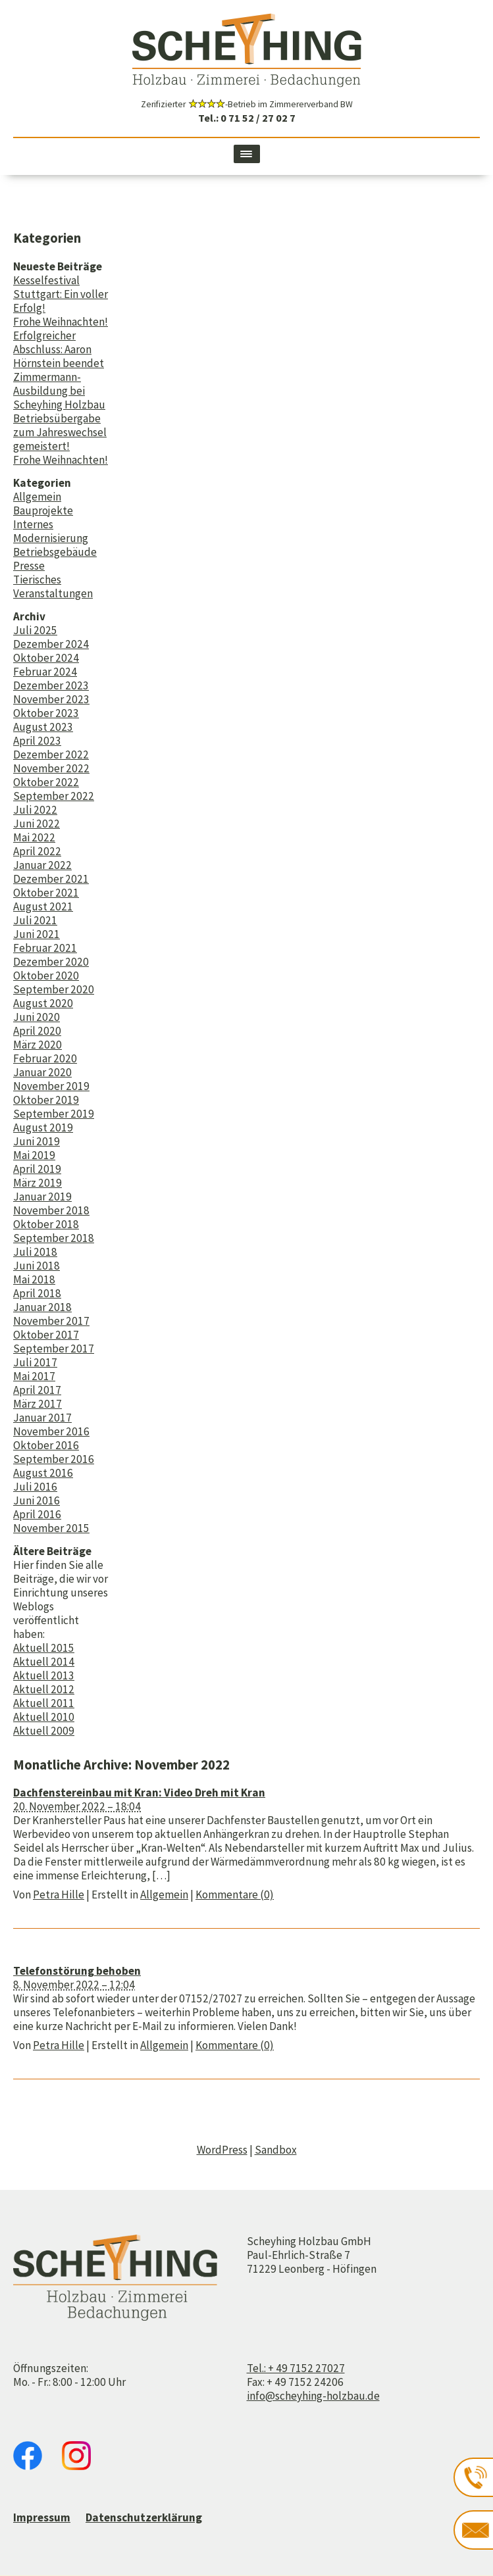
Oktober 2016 (46, 1445)
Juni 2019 (36, 1141)
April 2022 (37, 851)
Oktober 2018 (46, 1224)
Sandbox (276, 2150)
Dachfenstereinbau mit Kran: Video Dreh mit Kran (139, 1792)
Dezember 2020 (51, 961)
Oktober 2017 (46, 1334)
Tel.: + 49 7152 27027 (296, 2368)
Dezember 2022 (51, 754)
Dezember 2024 (51, 644)
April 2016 (37, 1514)
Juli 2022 (35, 810)
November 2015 (51, 1528)
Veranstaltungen (53, 593)
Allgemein (37, 496)
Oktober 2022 (46, 782)
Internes (33, 524)
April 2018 (37, 1293)
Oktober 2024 (46, 658)
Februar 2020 (45, 1058)
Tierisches (37, 579)
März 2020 (37, 1044)
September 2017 (53, 1348)
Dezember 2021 (51, 879)
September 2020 (53, 989)
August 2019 (43, 1127)
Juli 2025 (35, 630)
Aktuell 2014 (43, 1661)
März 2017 (37, 1404)
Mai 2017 (34, 1376)
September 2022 (53, 796)
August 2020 (43, 1003)
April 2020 (37, 1031)
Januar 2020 (42, 1072)
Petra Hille (58, 1894)
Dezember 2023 (51, 685)
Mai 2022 (34, 837)
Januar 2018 (42, 1307)
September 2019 (53, 1113)
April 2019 (37, 1169)
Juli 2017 (35, 1362)
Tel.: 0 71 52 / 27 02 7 (247, 117)
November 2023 (51, 699)
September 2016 (53, 1459)
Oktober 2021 (46, 892)
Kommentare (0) (234, 1894)
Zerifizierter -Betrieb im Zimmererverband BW (247, 104)
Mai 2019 (34, 1155)
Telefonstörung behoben (77, 1971)
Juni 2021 (36, 934)
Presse (29, 565)
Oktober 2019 (46, 1100)
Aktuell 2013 (43, 1675)
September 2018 (53, 1238)
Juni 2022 (36, 823)
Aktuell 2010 (43, 1717)
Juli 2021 (35, 920)
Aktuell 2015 (43, 1648)
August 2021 (43, 906)
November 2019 (51, 1086)
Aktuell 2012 (43, 1689)
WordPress (222, 2150)
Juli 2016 (35, 1486)
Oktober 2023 (46, 713)
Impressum (41, 2517)
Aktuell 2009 (43, 1730)
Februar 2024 (45, 671)
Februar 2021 (45, 948)
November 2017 (51, 1321)
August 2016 (43, 1473)
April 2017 (37, 1390)
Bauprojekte (43, 510)
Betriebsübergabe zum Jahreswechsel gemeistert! (60, 432)
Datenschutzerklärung (144, 2517)
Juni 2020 (36, 1017)
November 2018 (51, 1210)
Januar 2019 (42, 1196)
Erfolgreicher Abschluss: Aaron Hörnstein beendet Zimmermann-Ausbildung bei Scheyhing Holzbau (59, 370)
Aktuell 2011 (43, 1703)
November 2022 (51, 768)
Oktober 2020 (46, 975)
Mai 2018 (34, 1279)
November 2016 (51, 1431)
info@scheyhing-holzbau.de (313, 2396)
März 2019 (37, 1183)
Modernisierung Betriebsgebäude (55, 545)
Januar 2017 (42, 1417)
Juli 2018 (35, 1252)
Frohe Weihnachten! (60, 321)
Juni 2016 (36, 1500)
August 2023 (43, 727)
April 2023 (37, 740)
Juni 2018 (36, 1265)
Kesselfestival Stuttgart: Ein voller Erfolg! (60, 294)
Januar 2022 (42, 865)
